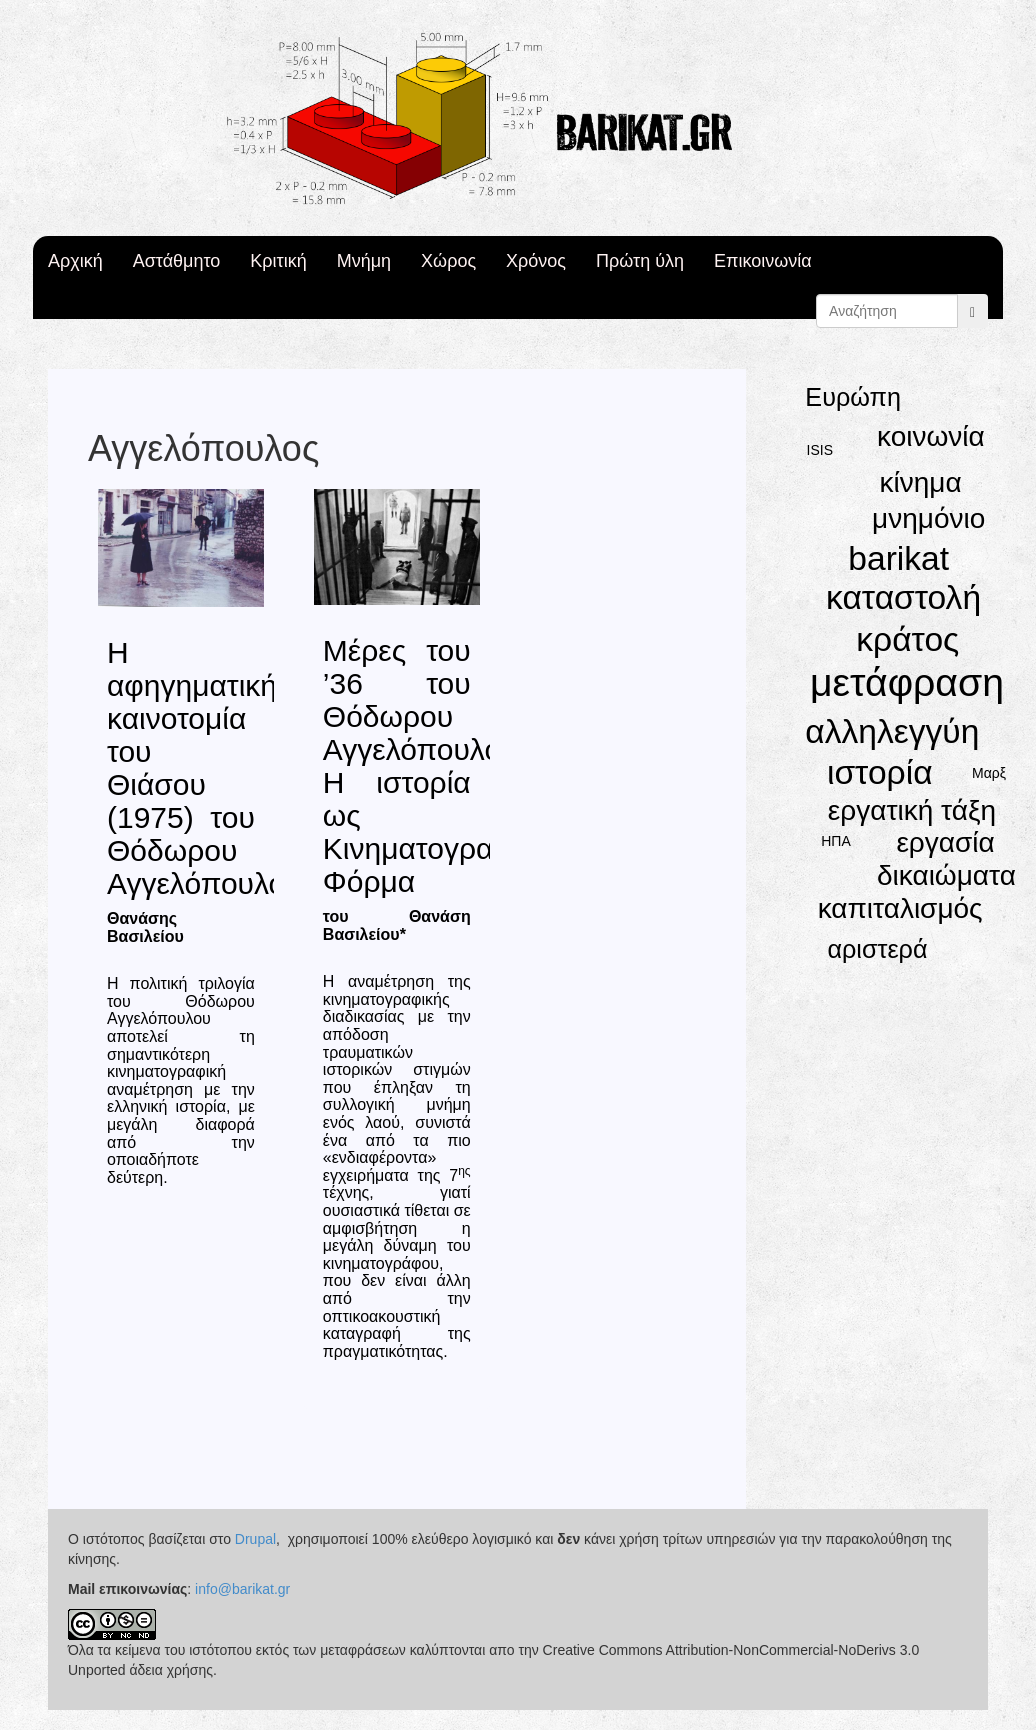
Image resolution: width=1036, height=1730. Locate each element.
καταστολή (903, 597)
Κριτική (278, 261)
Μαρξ (989, 773)
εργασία (945, 842)
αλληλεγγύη (892, 731)
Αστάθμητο (177, 261)
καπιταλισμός (900, 908)
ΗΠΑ (836, 841)
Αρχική (75, 261)
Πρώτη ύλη (640, 261)
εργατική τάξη (912, 810)
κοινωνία (931, 436)
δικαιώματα (946, 875)
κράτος (907, 639)
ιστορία (880, 772)
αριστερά (877, 949)
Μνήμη (364, 261)
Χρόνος (536, 261)
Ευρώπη (853, 397)
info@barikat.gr (242, 1589)
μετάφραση (907, 682)
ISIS (820, 450)
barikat (898, 558)
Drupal (255, 1539)
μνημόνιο (928, 518)
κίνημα (920, 482)
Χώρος (448, 261)
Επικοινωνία (763, 261)
